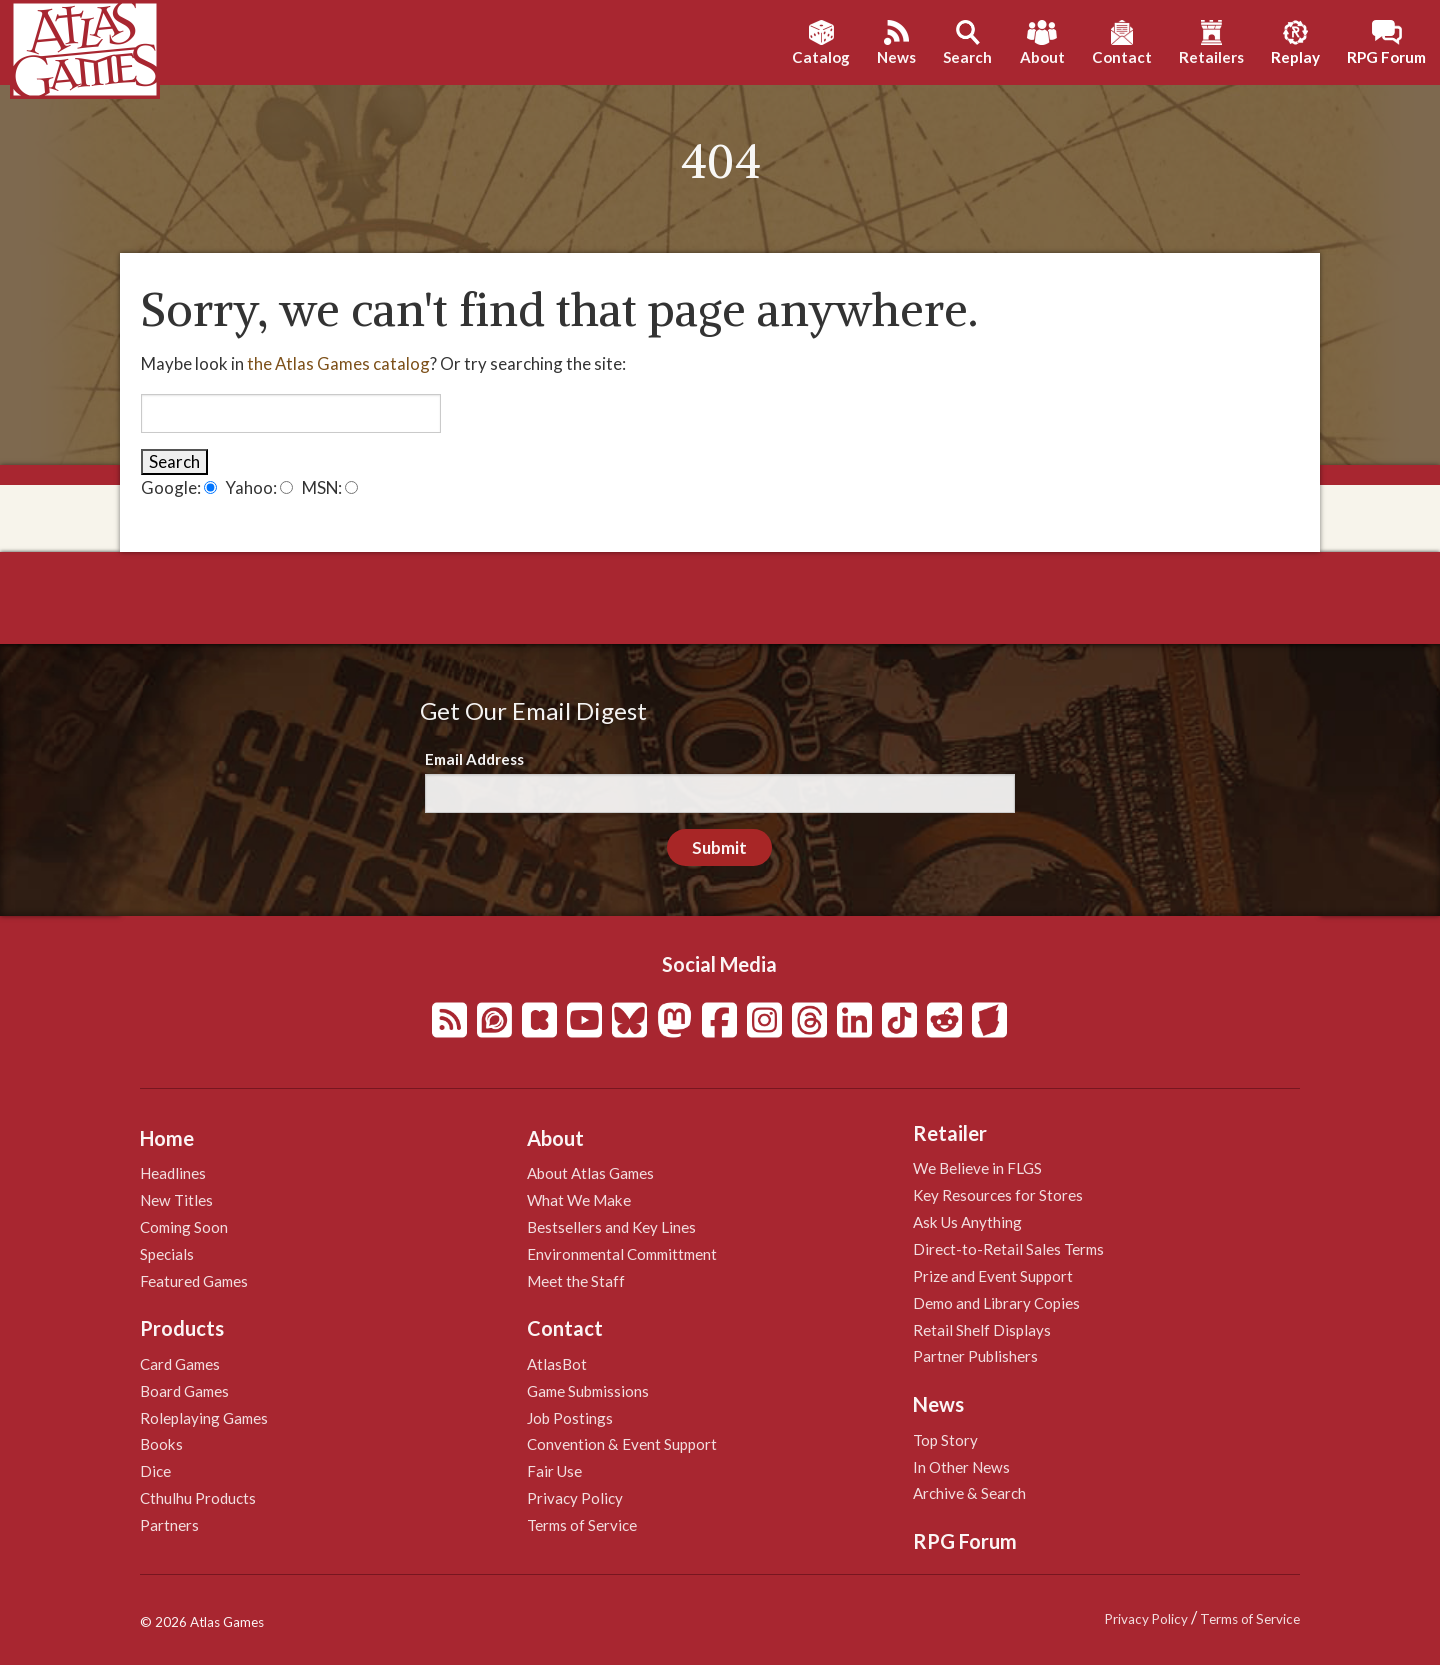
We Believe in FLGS (977, 1168)
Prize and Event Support (993, 1276)
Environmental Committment (622, 1254)
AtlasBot (557, 1364)
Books (161, 1444)
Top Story (945, 1440)
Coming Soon (184, 1227)
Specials (167, 1254)
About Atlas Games (590, 1173)
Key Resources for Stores (998, 1195)
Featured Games (194, 1281)
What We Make (579, 1200)
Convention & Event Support (622, 1444)
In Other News (961, 1467)
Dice (155, 1471)
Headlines (173, 1173)
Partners (169, 1525)
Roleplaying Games (204, 1418)
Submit (719, 847)
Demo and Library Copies (996, 1303)
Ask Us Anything (967, 1222)
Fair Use (554, 1471)
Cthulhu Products (198, 1498)
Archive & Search (969, 1493)
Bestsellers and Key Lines (611, 1227)
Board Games (184, 1391)
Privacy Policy (575, 1498)
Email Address (474, 759)
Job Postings (570, 1418)
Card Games (180, 1364)
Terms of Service (582, 1525)
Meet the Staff (576, 1281)
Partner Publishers (975, 1356)
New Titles (176, 1200)
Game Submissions (588, 1391)
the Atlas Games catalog (338, 363)
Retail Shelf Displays (982, 1330)
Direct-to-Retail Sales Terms (1008, 1249)
